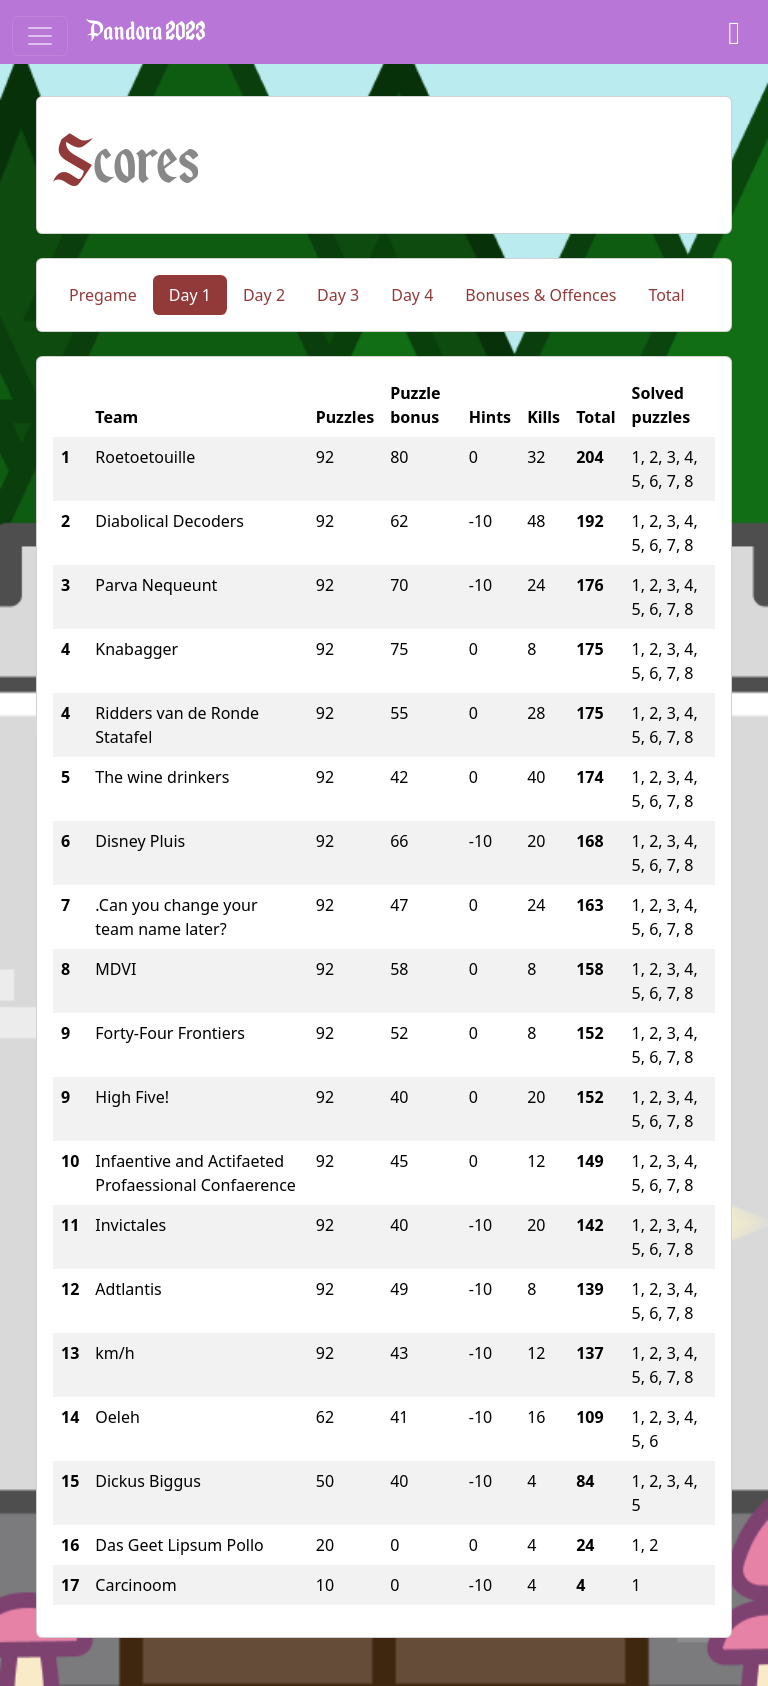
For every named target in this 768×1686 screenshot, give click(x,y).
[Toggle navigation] (40, 36)
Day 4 (412, 295)
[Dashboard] (734, 31)
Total (666, 295)
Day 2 (264, 295)
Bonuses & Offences (540, 295)
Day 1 (190, 295)
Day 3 (338, 295)
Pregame (103, 295)
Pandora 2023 (146, 31)
